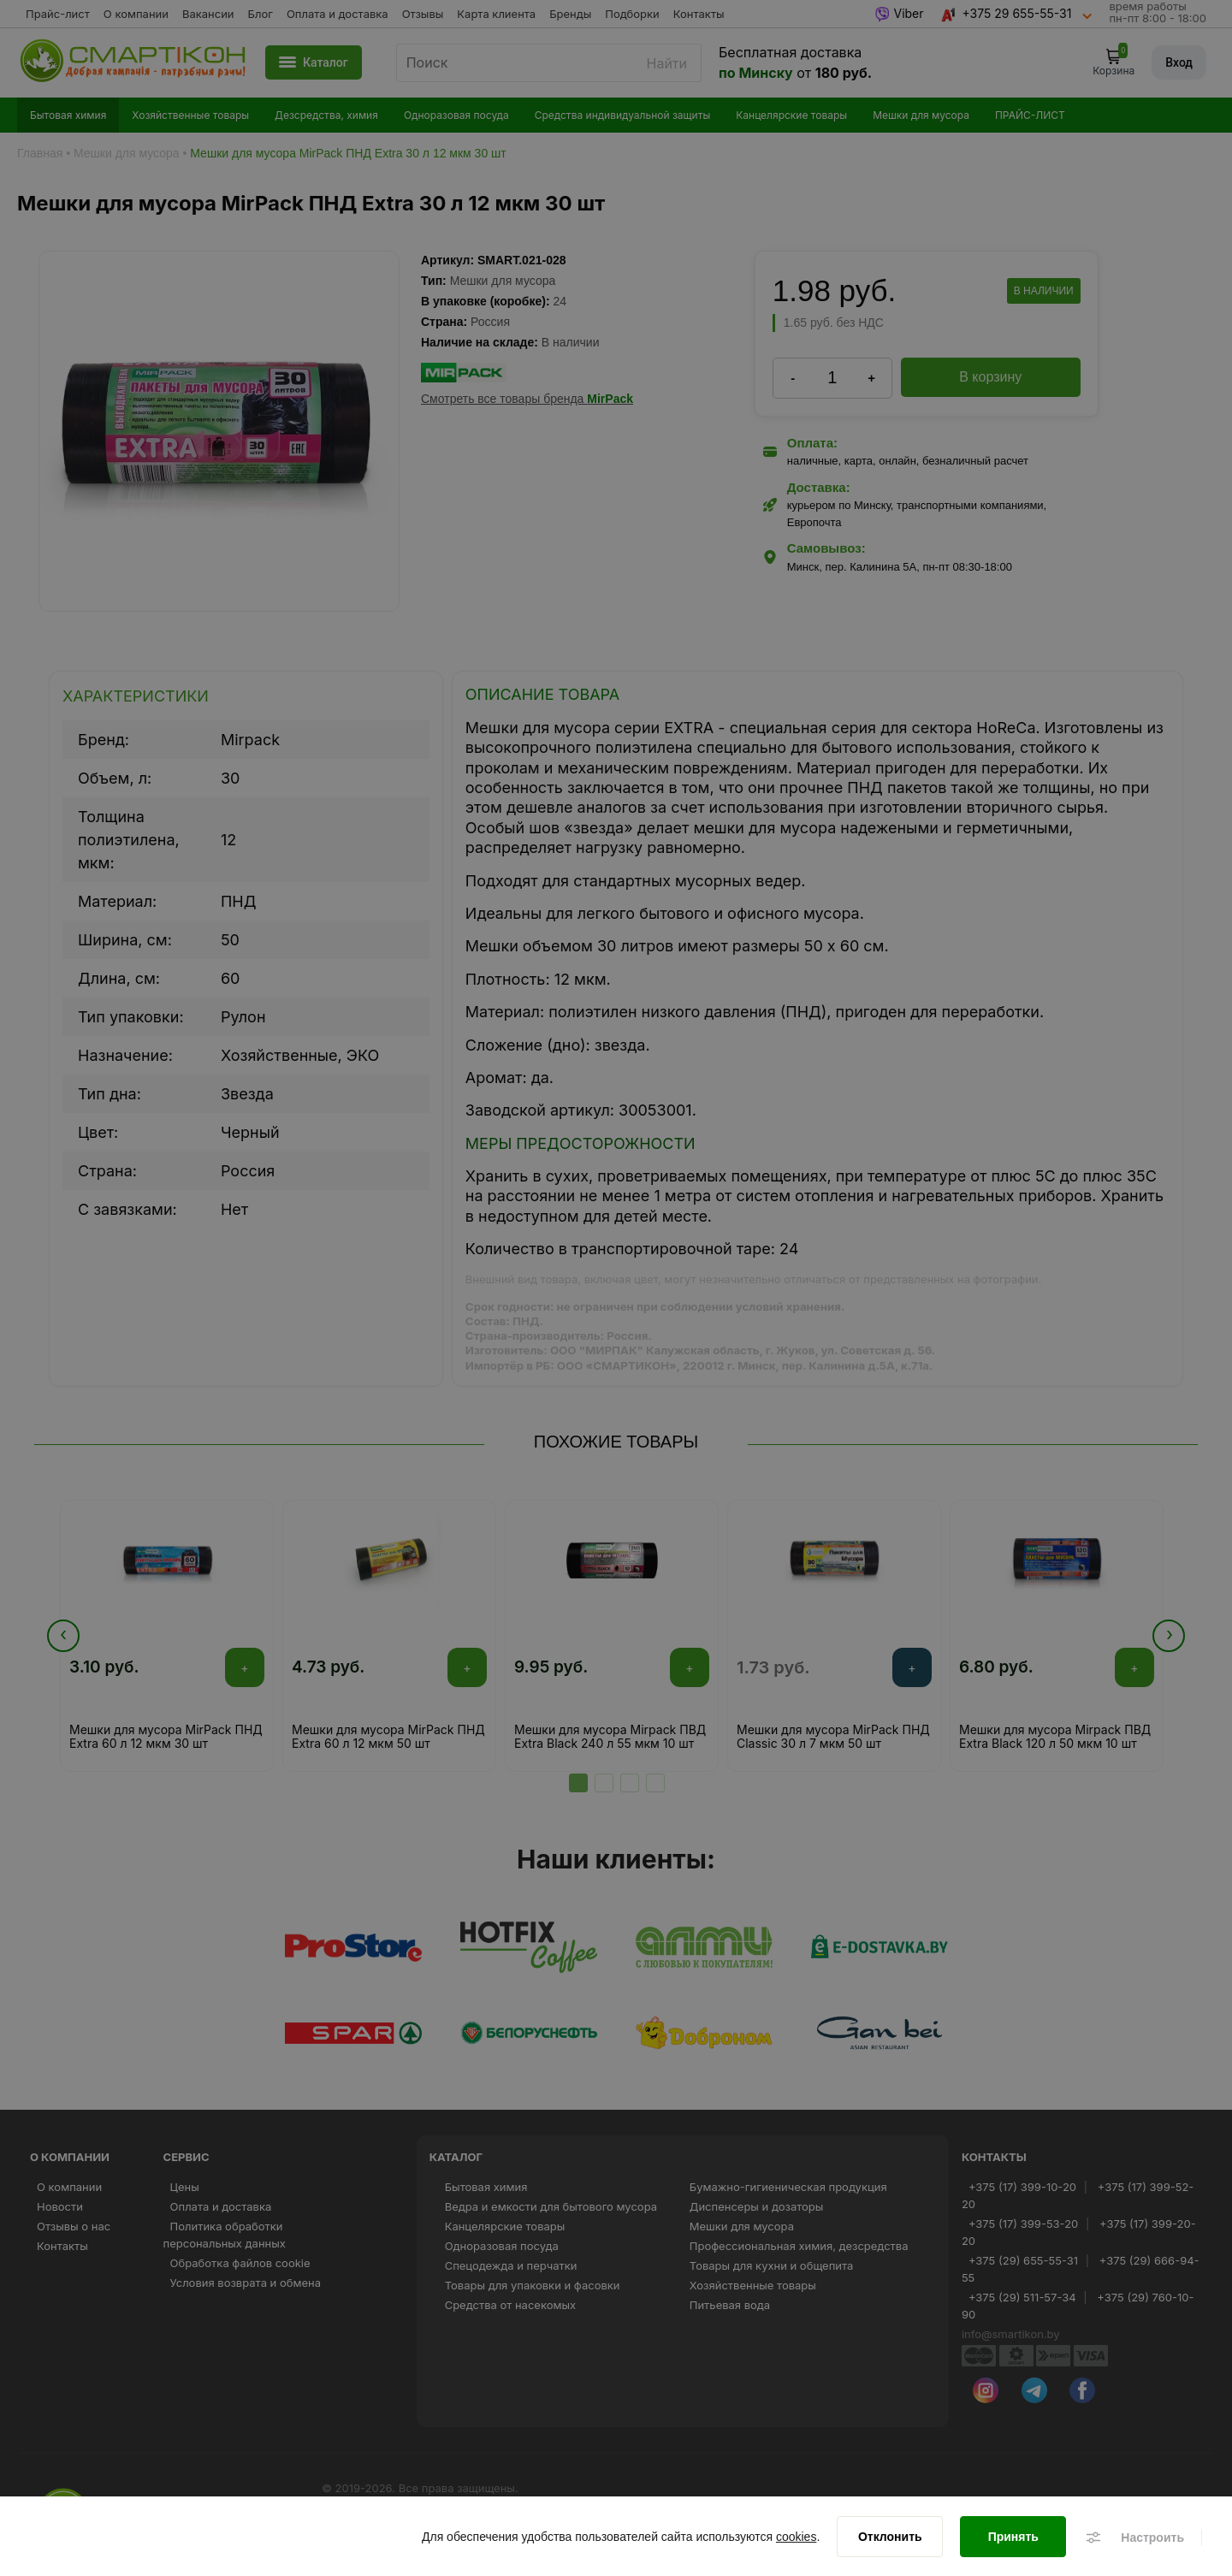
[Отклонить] (890, 2541)
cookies (796, 2542)
